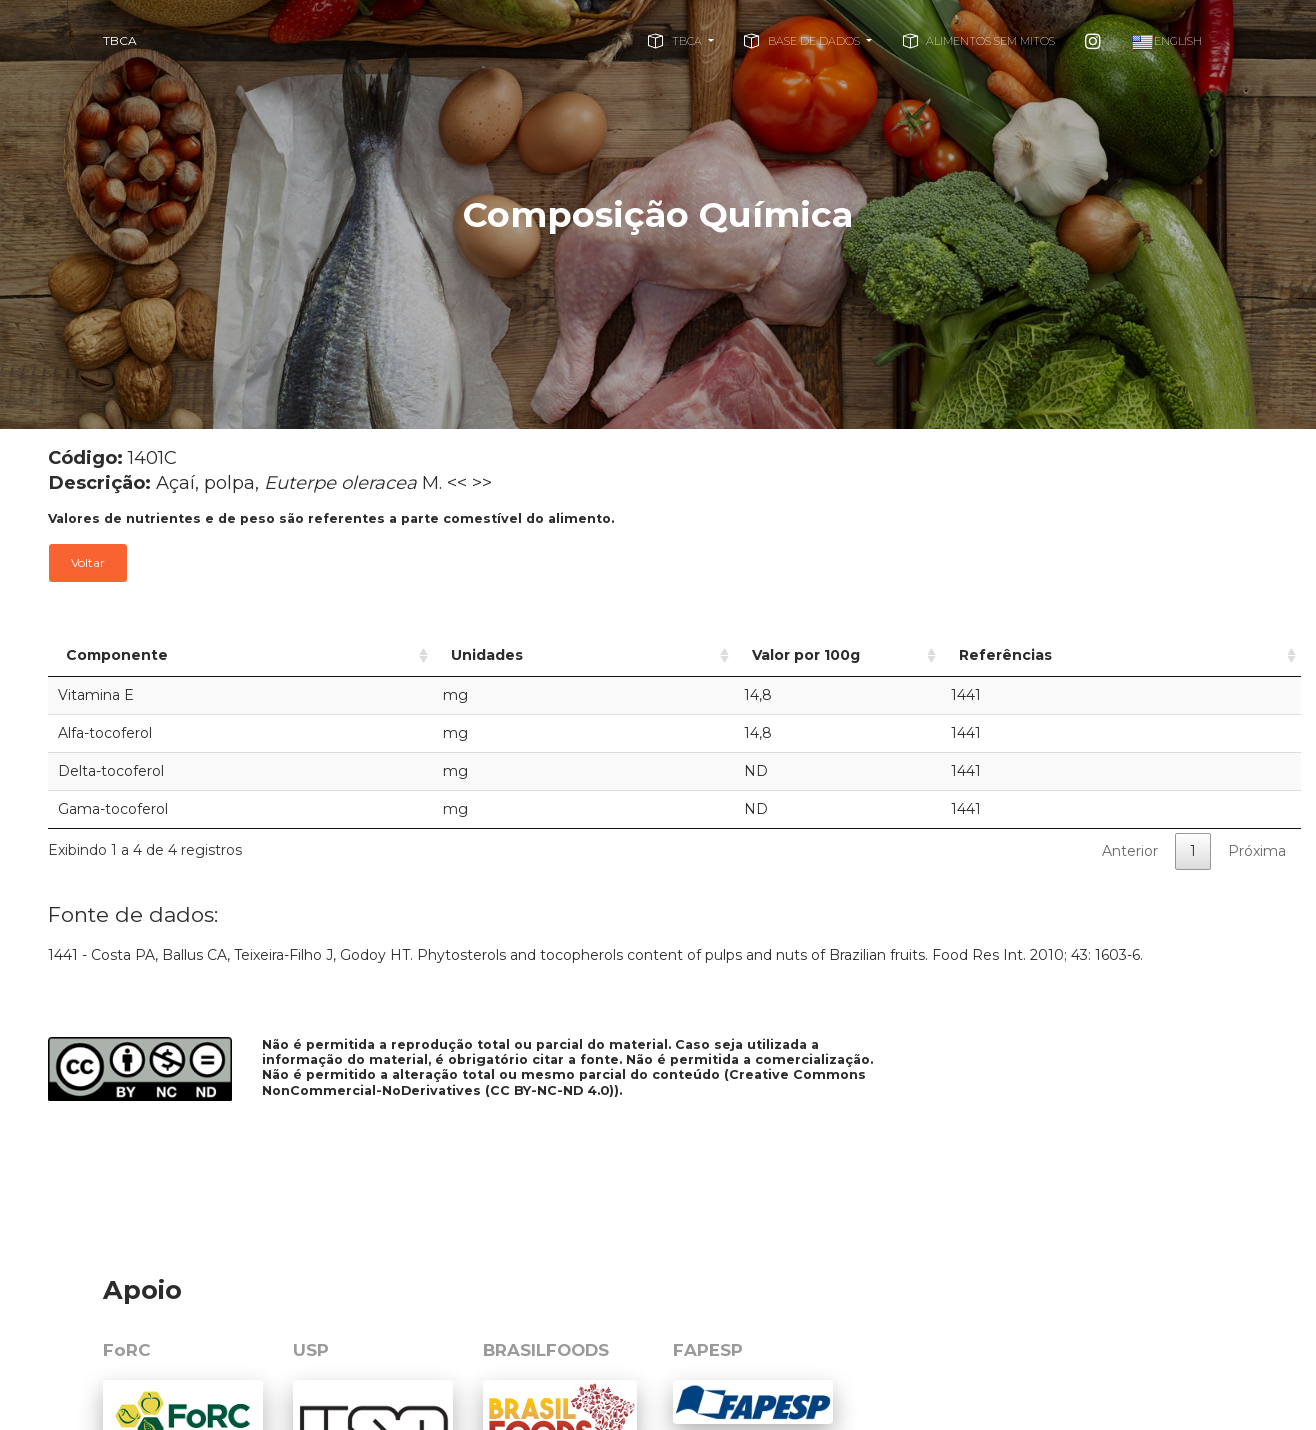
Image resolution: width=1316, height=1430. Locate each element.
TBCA (120, 40)
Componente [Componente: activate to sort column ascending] (117, 655)
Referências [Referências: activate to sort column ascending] (1053, 655)
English (1166, 42)
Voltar (88, 562)
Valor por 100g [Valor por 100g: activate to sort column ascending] (714, 655)
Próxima (1257, 851)
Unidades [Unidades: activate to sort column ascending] (436, 655)
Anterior (1130, 851)
